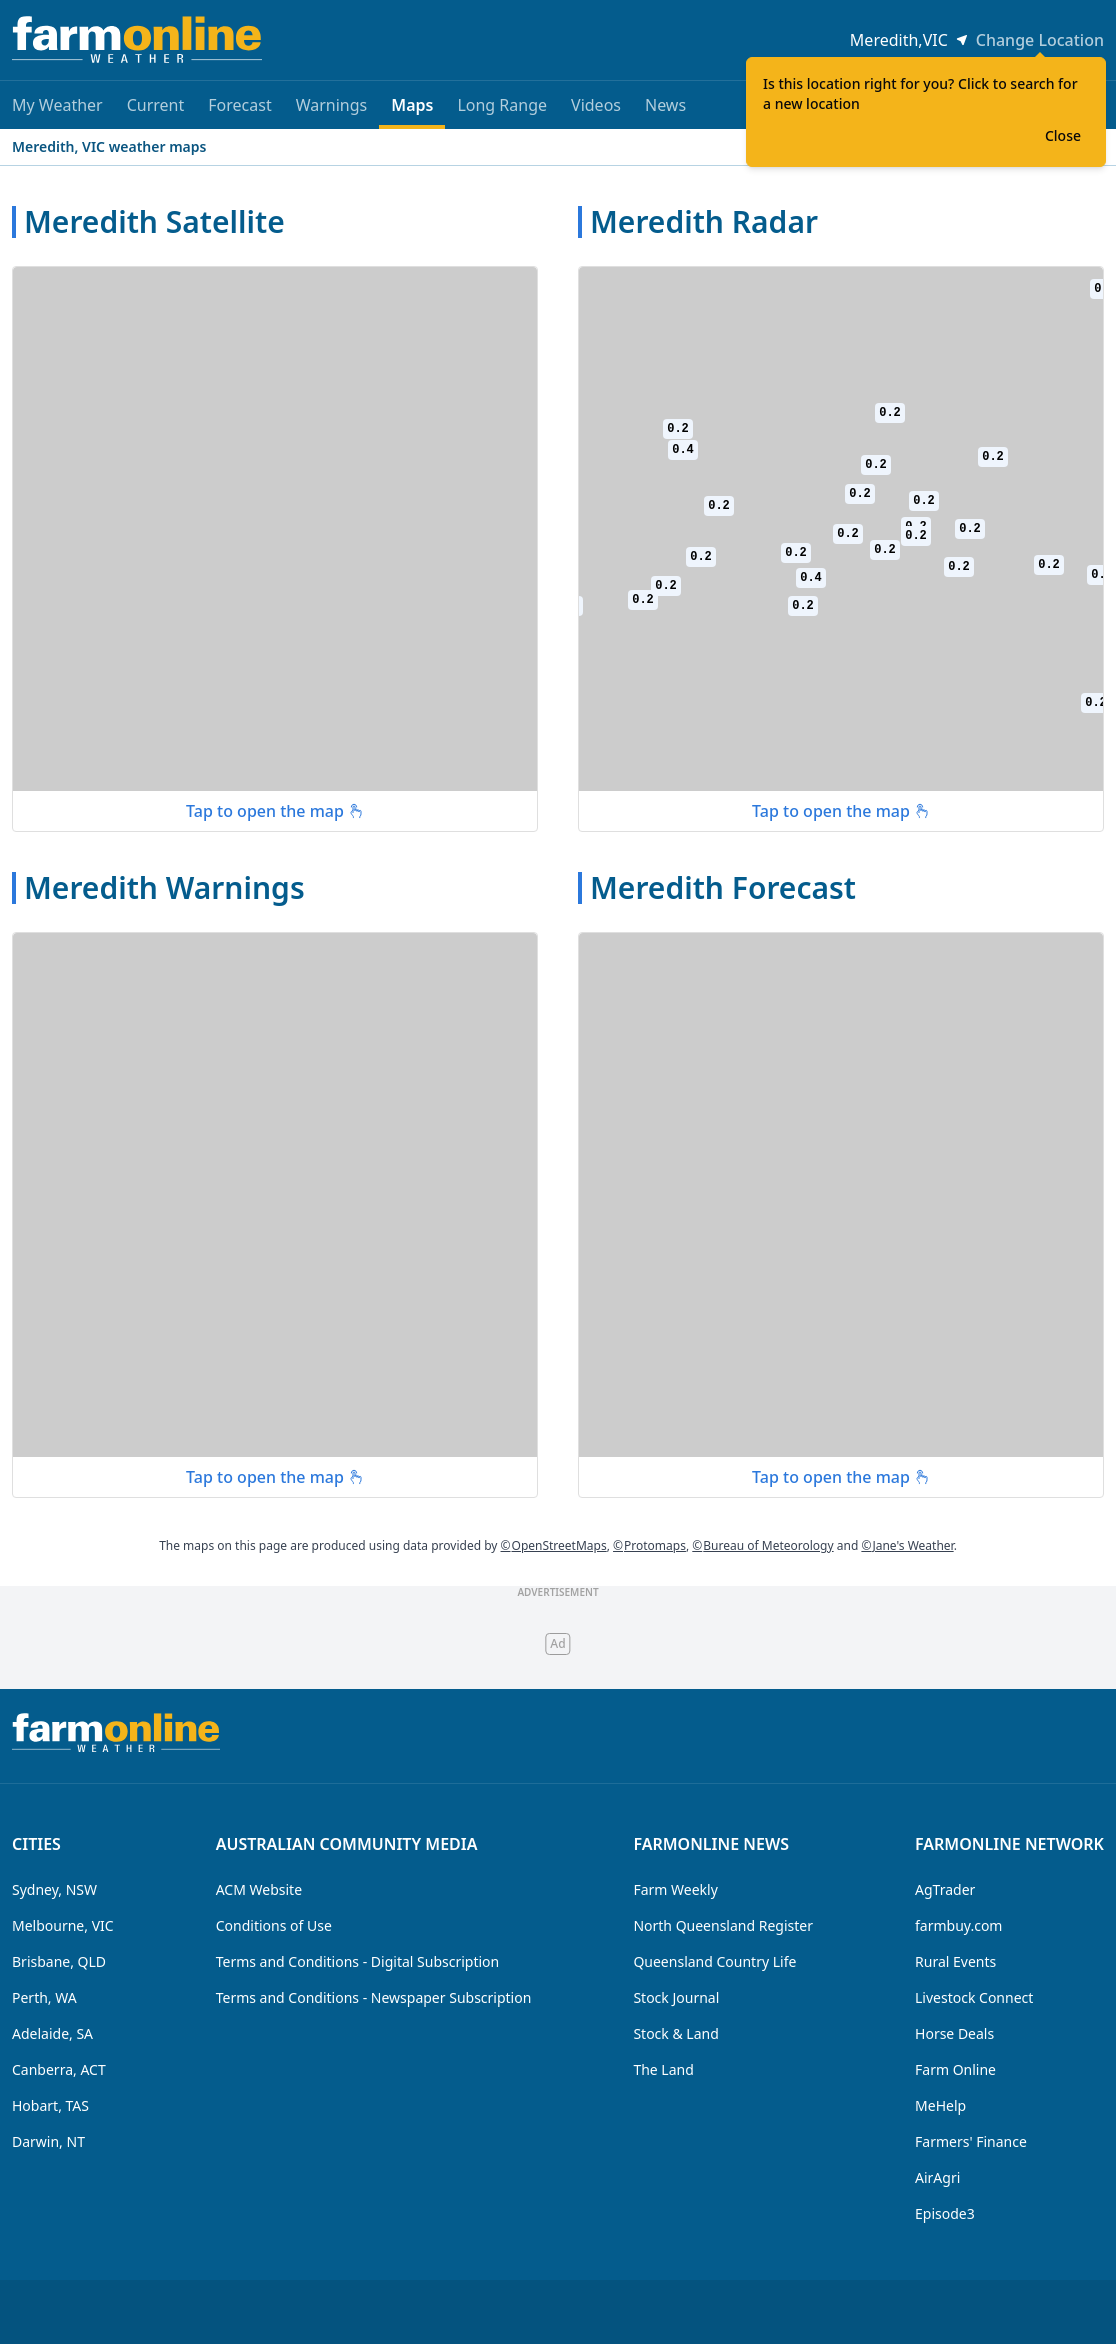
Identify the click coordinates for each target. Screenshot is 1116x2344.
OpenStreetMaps (554, 1545)
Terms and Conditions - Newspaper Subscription (374, 1997)
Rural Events (955, 1961)
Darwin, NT (48, 2141)
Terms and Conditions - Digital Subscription (358, 1961)
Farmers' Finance (971, 2141)
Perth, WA (44, 1997)
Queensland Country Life (714, 1961)
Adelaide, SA (52, 2033)
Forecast (239, 105)
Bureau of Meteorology (762, 1545)
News (665, 105)
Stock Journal (676, 1997)
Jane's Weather (907, 1545)
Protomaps (649, 1545)
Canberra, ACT (59, 2069)
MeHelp (940, 2105)
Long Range (502, 105)
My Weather (57, 105)
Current (156, 105)
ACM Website (259, 1889)
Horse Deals (954, 2033)
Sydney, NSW (54, 1889)
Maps (412, 111)
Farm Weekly (675, 1889)
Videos (596, 105)
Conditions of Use (274, 1925)
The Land (663, 2069)
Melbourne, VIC (63, 1925)
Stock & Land (675, 2033)
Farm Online (955, 2069)
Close (1063, 135)
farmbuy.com (958, 1925)
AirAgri (937, 2177)
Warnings (332, 105)
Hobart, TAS (50, 2105)
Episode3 (945, 2213)
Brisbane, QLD (59, 1961)
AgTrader (945, 1889)
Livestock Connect (974, 1997)
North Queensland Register (723, 1925)
